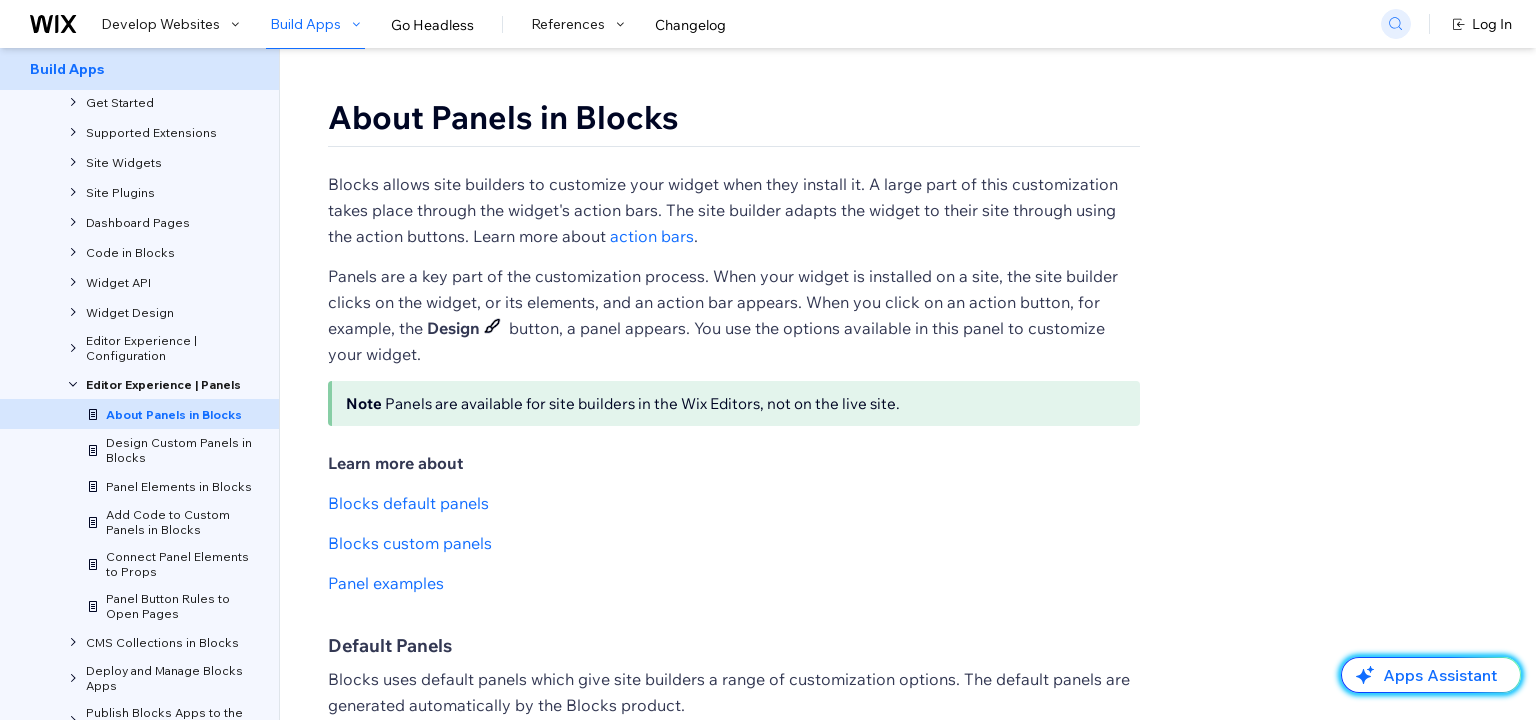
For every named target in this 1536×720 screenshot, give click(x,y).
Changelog (690, 25)
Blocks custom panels (410, 543)
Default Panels (390, 645)
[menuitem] (139, 69)
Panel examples (386, 583)
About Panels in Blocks (503, 117)
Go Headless (432, 25)
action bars (652, 236)
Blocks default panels (408, 503)
